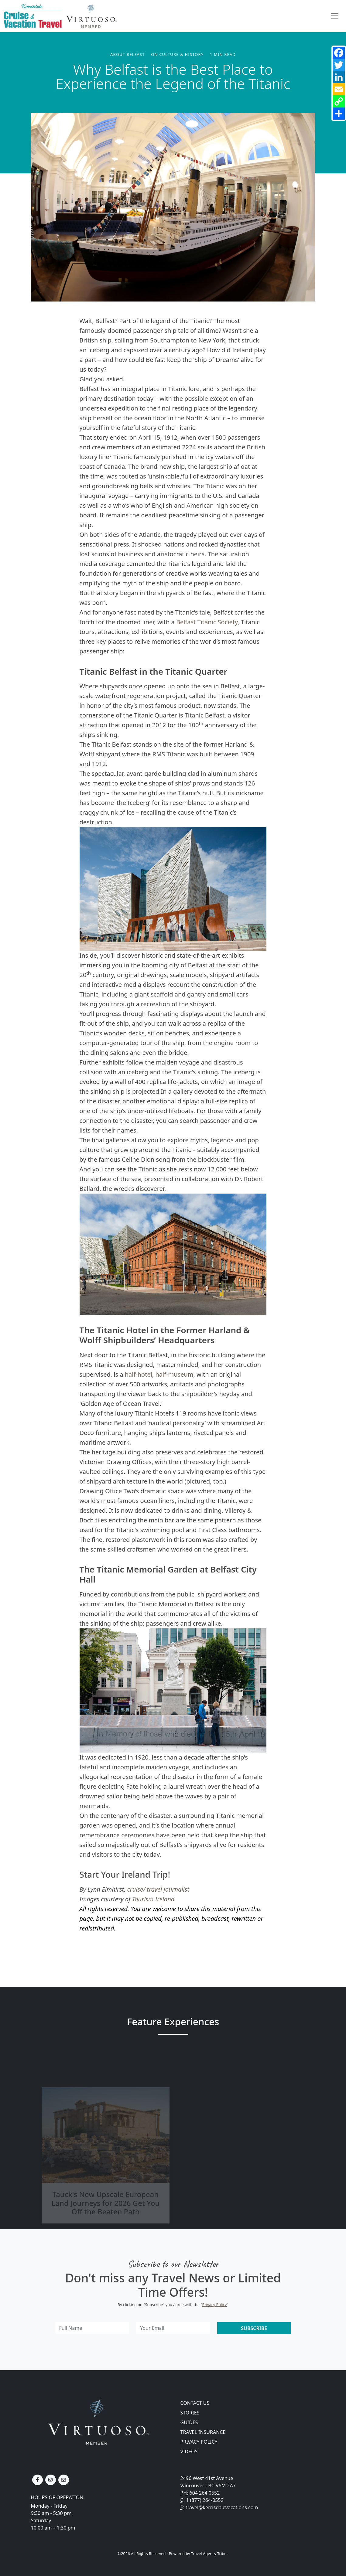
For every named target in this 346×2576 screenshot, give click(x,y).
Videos (189, 2451)
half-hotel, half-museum (159, 1374)
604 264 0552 (205, 2492)
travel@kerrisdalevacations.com (222, 2507)
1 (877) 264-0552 (205, 2500)
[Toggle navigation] (335, 16)
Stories (190, 2412)
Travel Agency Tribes (209, 2553)
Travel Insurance (203, 2432)
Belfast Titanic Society (207, 622)
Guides (189, 2422)
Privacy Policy (214, 2304)
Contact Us (195, 2403)
